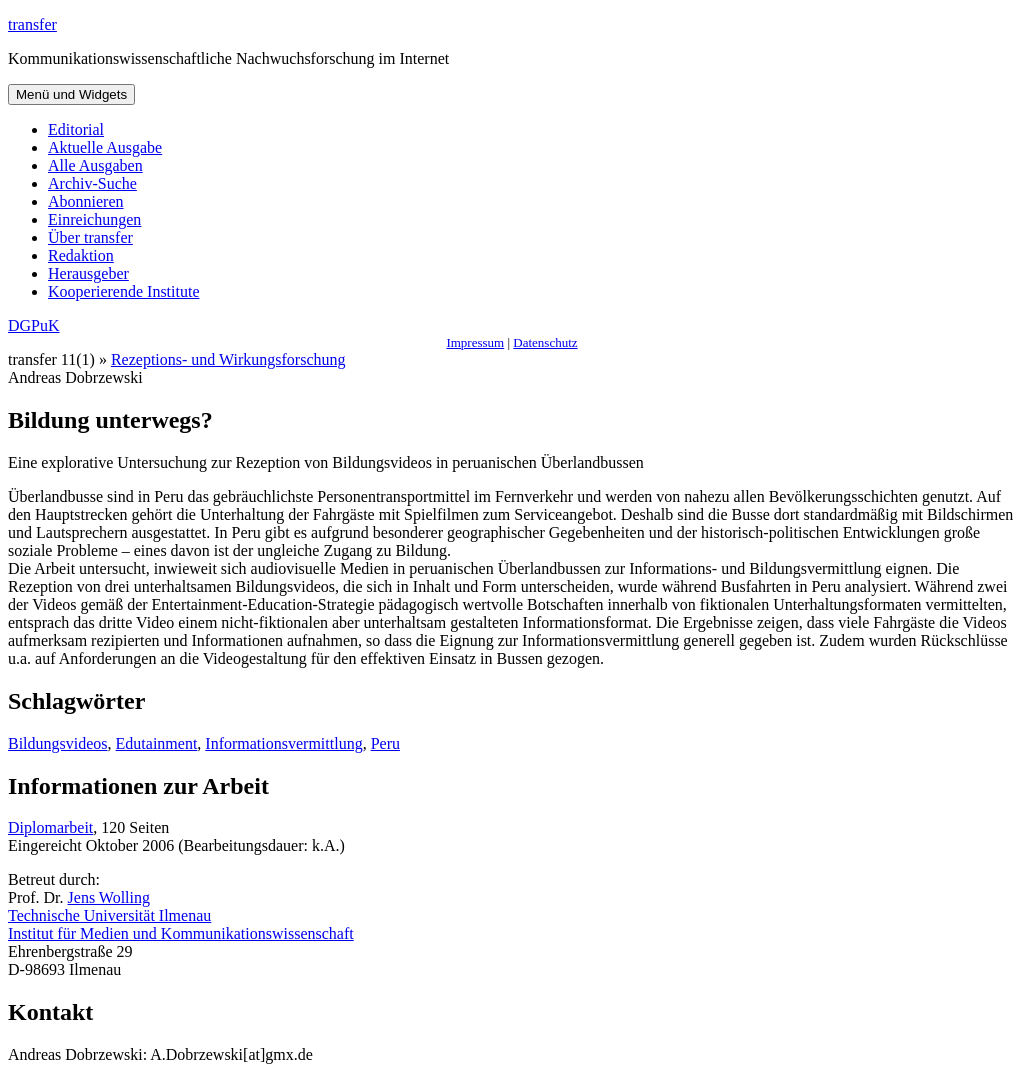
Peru (385, 743)
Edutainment (157, 743)
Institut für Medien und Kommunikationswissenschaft (181, 933)
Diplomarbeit (50, 827)
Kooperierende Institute (124, 291)
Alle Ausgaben (95, 165)
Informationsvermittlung (283, 743)
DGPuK (34, 325)
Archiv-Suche (92, 183)
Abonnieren (86, 201)
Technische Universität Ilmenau (109, 915)
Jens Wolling (109, 897)
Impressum (475, 342)
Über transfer (90, 237)
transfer (32, 24)
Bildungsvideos (58, 743)
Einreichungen (94, 219)
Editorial (76, 129)
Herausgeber (88, 273)
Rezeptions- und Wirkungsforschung (228, 359)
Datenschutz (545, 342)
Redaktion (81, 255)
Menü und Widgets (71, 94)
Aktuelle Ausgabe (105, 147)
